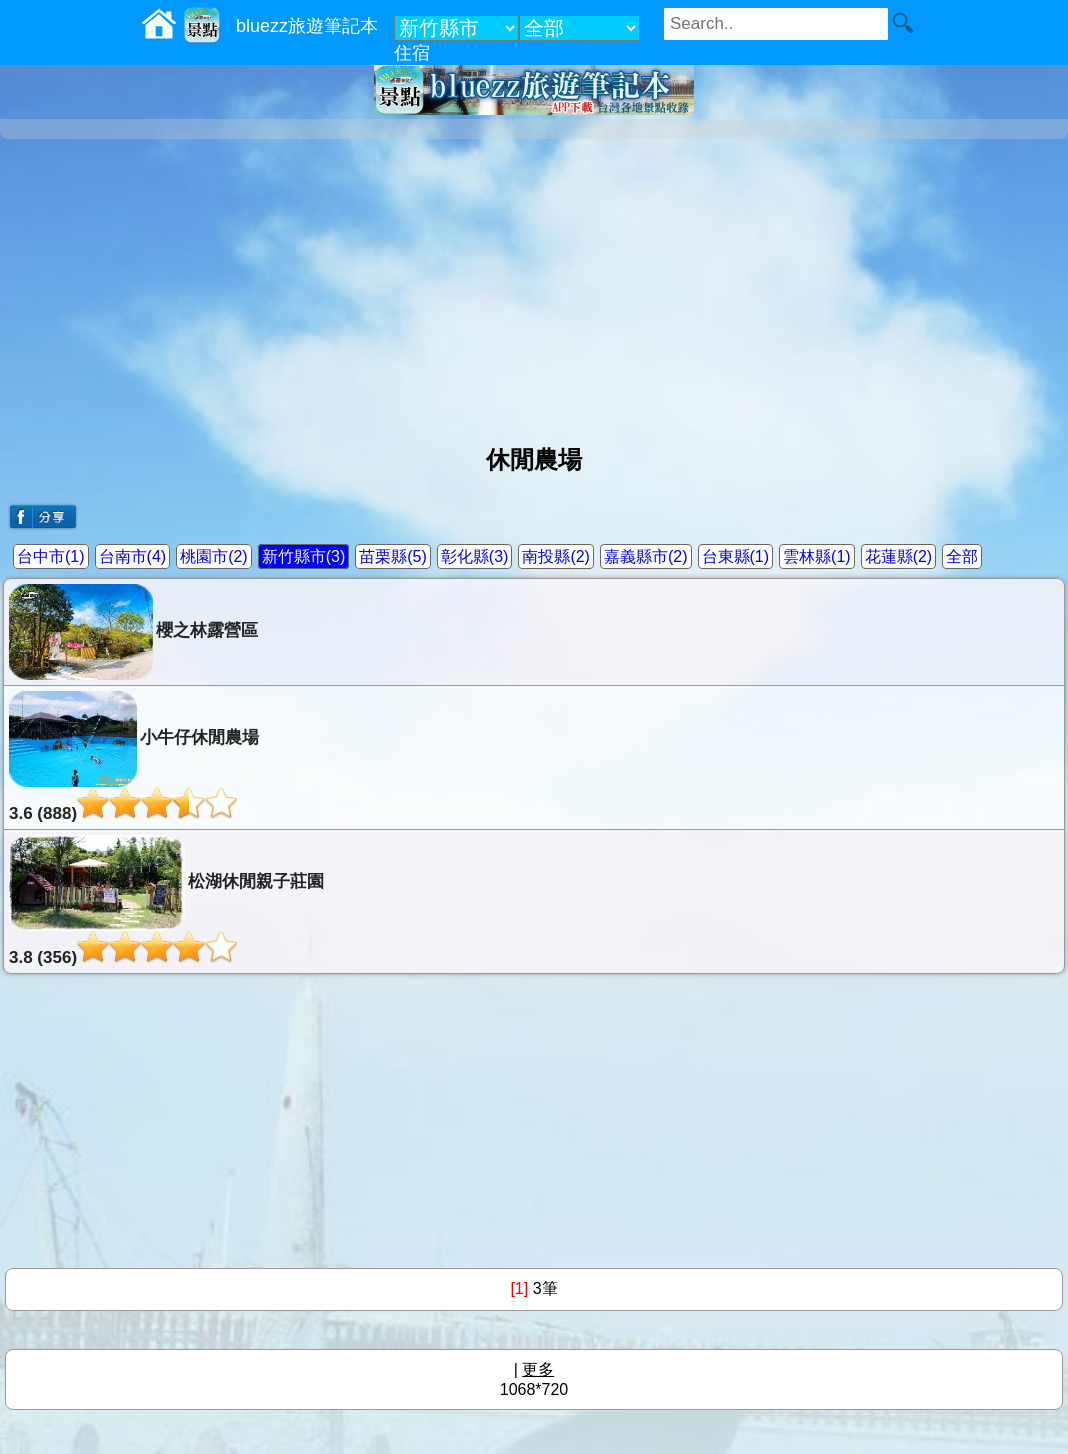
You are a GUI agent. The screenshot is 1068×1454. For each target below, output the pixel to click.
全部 (962, 556)
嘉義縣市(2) (646, 556)
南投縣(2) (556, 556)
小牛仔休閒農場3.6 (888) (134, 757)
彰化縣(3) (475, 556)
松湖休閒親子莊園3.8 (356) (166, 901)
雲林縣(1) (817, 556)
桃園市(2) (214, 556)
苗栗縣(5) (393, 556)
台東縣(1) (736, 556)
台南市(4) (133, 556)
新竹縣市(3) (304, 556)
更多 (538, 1369)
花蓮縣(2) (899, 556)
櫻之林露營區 (133, 632)
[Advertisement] (534, 284)
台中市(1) (51, 556)
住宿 (412, 53)
